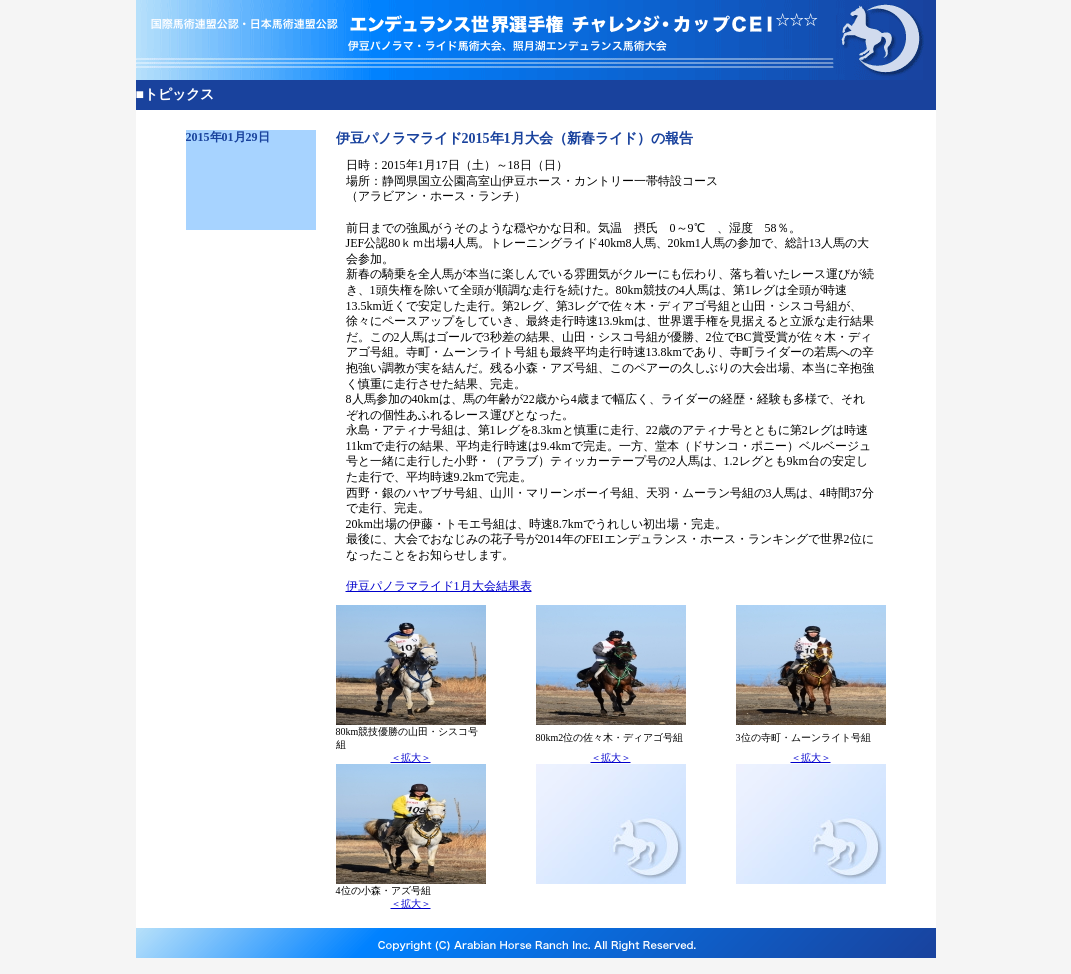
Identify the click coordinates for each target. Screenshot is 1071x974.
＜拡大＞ (411, 757)
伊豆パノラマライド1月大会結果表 (439, 586)
